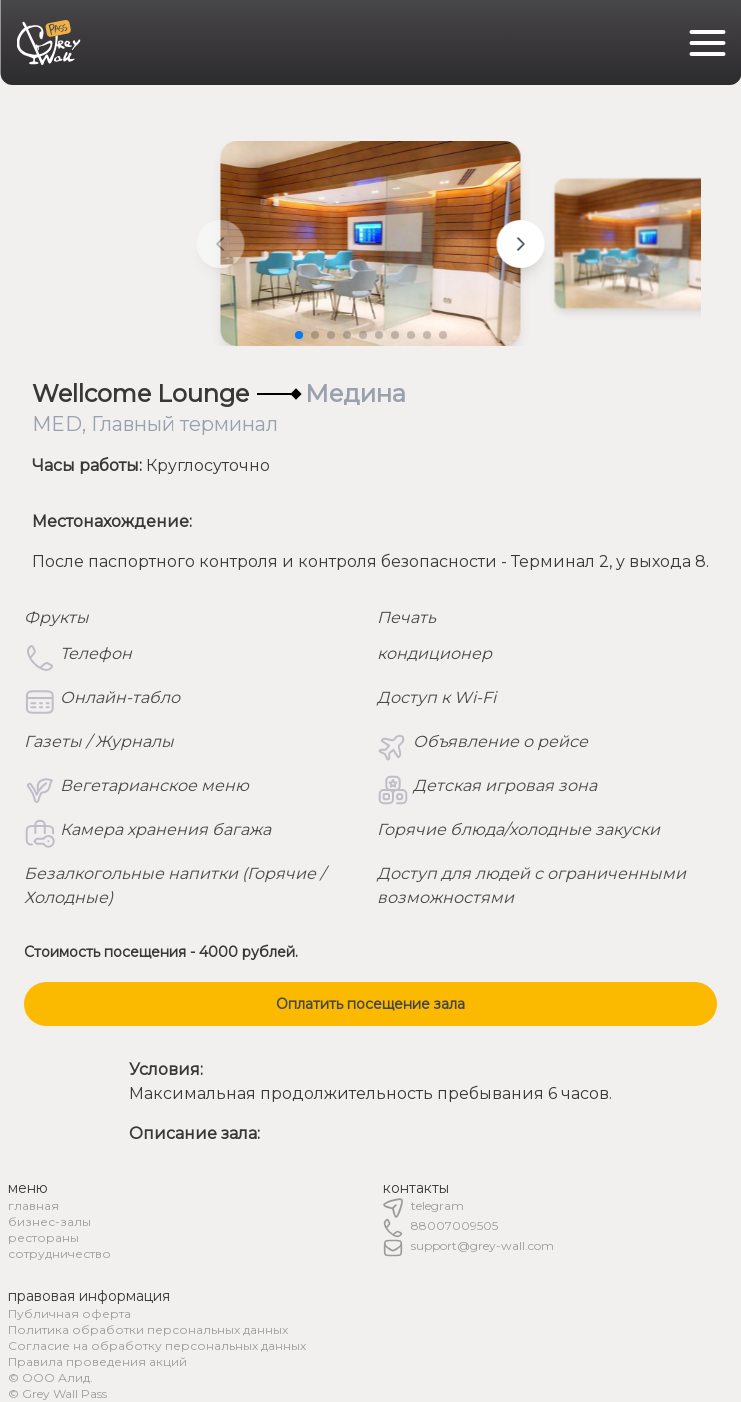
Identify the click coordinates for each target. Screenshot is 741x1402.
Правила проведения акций (97, 1361)
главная (33, 1205)
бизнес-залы (49, 1221)
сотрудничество (59, 1253)
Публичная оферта (69, 1313)
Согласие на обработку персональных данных (157, 1345)
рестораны (43, 1237)
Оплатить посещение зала (370, 1004)
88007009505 (454, 1225)
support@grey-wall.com (482, 1245)
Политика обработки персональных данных (148, 1329)
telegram (437, 1205)
